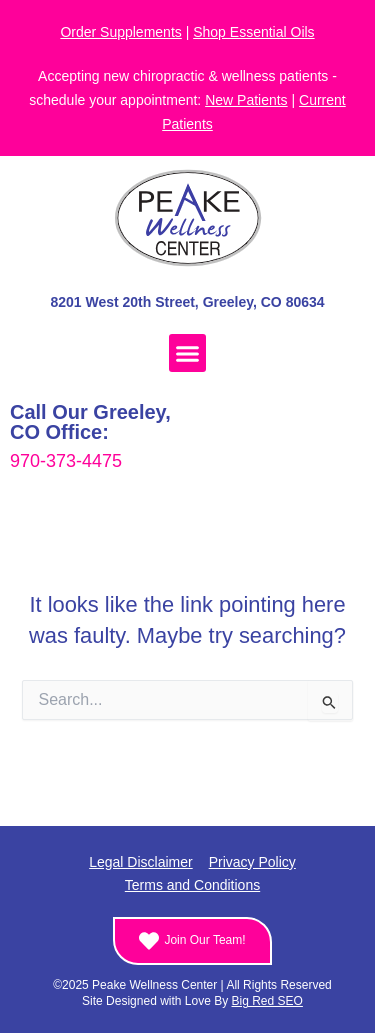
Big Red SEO (267, 1001)
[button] (188, 353)
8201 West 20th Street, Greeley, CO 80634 (187, 302)
